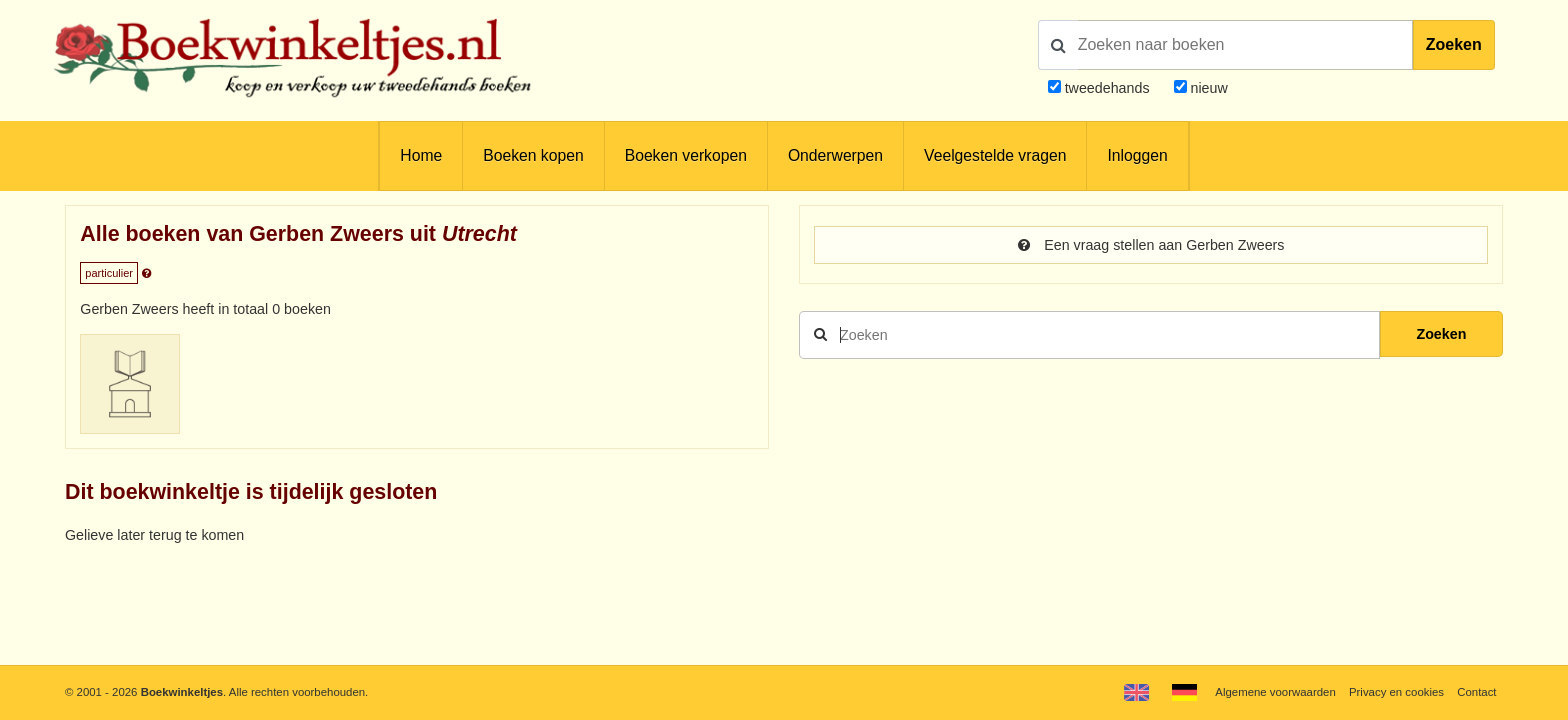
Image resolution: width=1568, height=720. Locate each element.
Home (421, 155)
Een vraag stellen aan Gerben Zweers (1151, 245)
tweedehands (1107, 88)
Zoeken (1454, 44)
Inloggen (1137, 155)
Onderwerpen (835, 155)
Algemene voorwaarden (1275, 692)
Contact (1476, 692)
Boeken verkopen (686, 155)
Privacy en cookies (1396, 692)
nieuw (1207, 88)
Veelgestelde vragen (995, 155)
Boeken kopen (533, 155)
